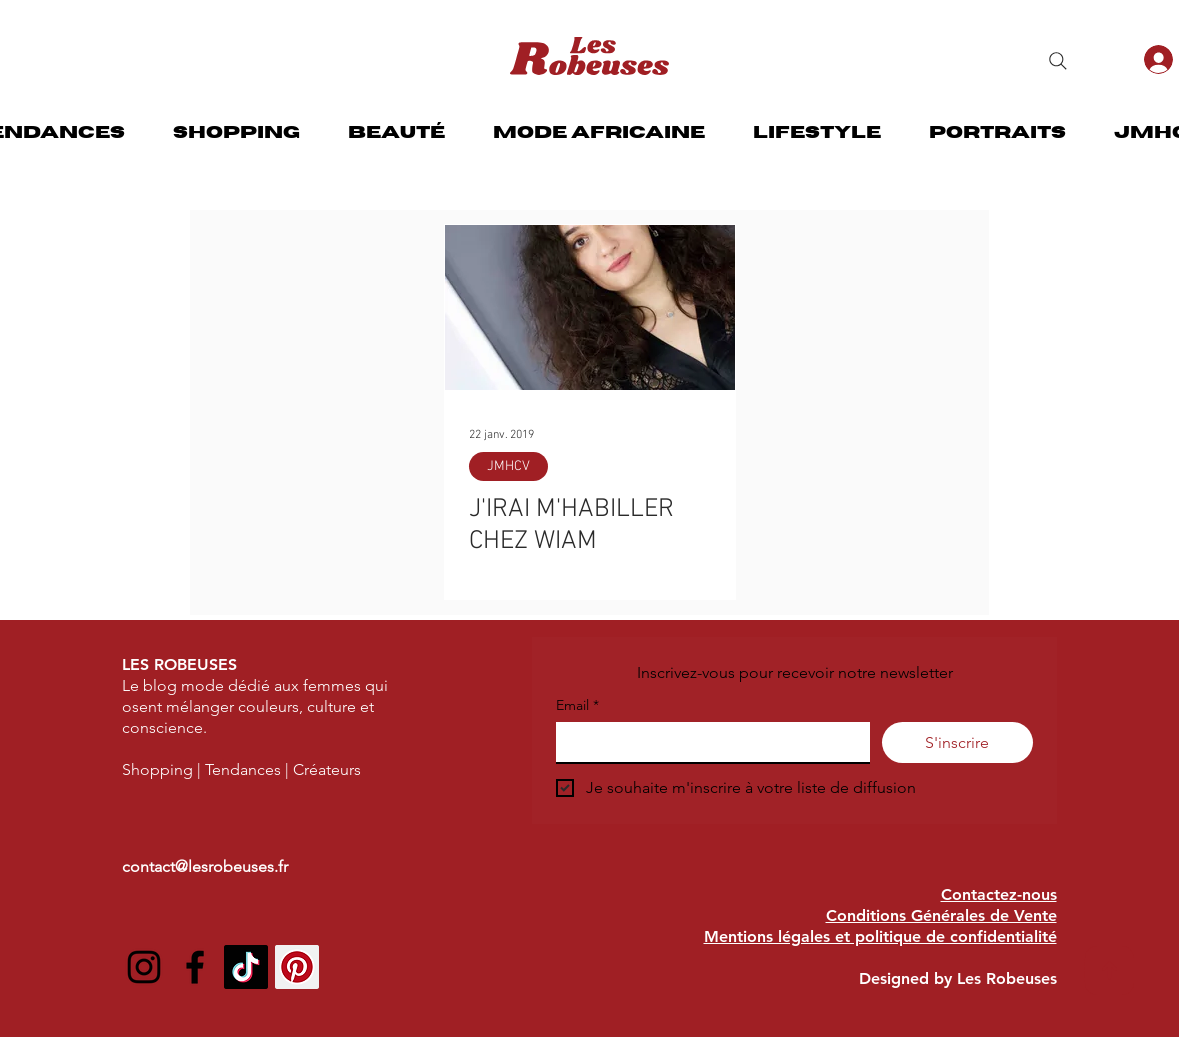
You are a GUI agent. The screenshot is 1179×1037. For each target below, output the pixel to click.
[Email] (707, 742)
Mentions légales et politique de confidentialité (880, 936)
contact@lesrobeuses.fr (205, 866)
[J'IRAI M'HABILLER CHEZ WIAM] (590, 307)
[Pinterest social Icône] (297, 967)
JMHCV (508, 466)
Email (577, 705)
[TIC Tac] (246, 967)
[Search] (1058, 61)
